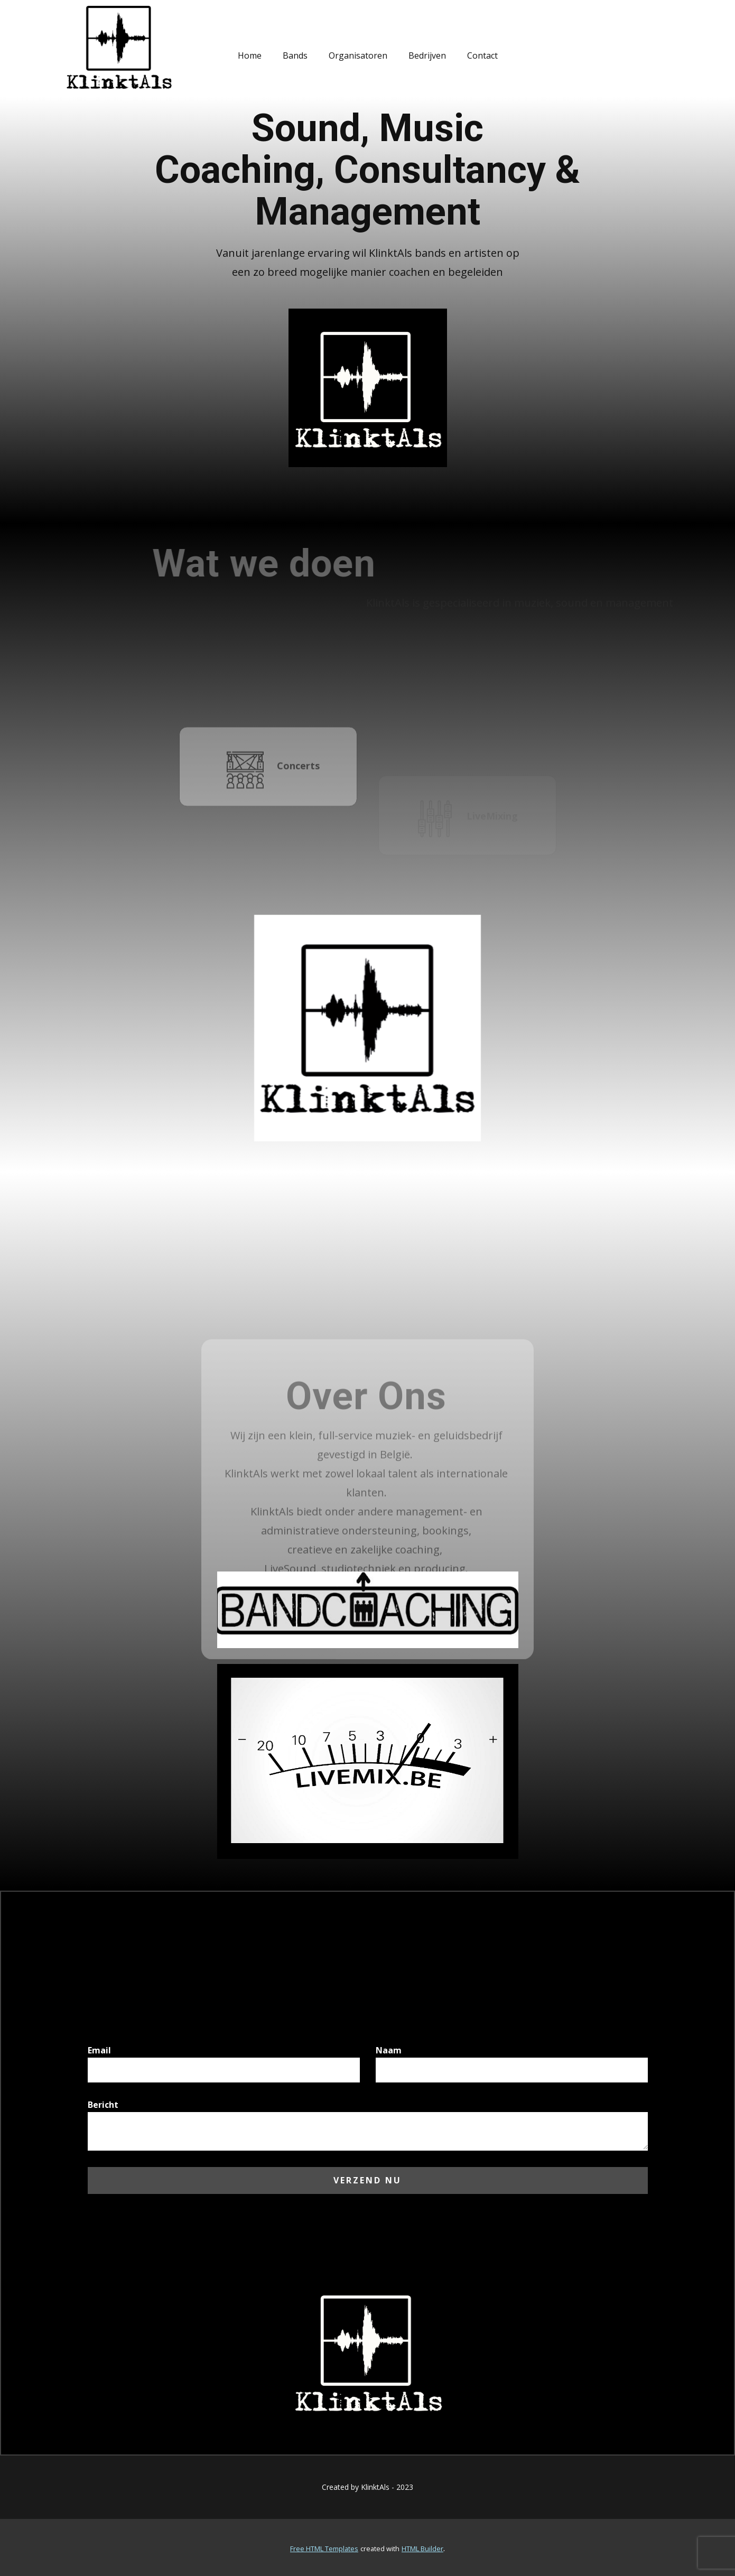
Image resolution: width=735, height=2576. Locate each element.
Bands (295, 55)
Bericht (103, 2104)
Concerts (273, 793)
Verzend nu (367, 2180)
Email (99, 2050)
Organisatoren (358, 55)
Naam (389, 2050)
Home (250, 55)
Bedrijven (427, 55)
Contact (482, 55)
